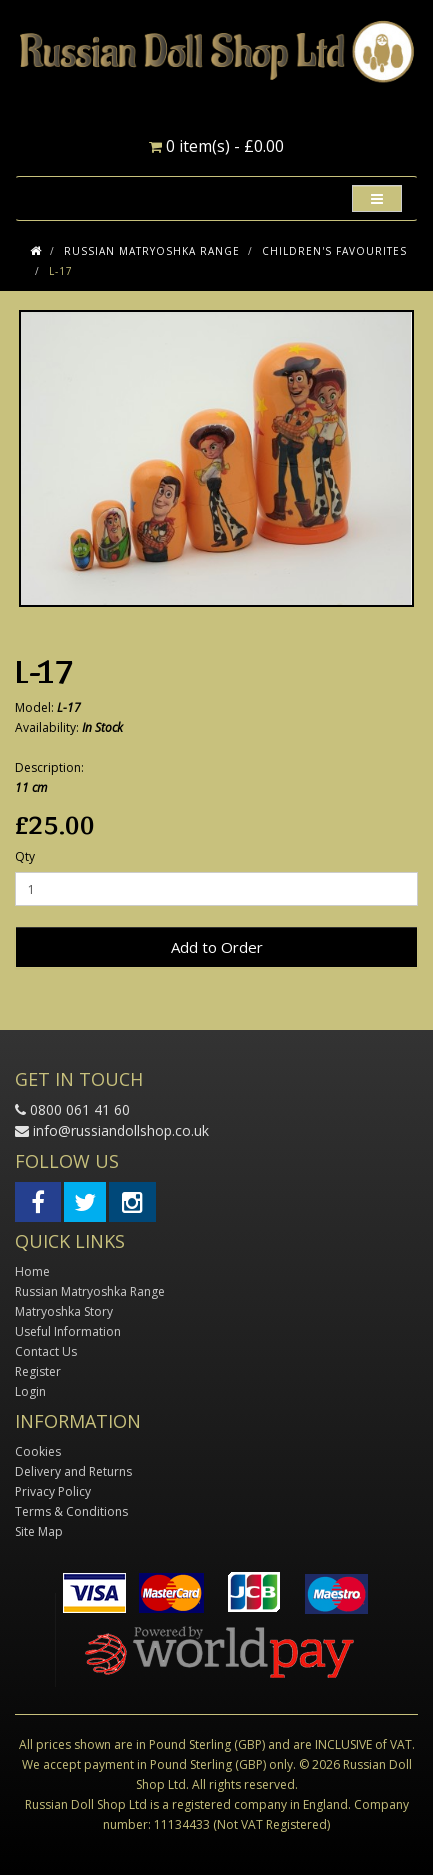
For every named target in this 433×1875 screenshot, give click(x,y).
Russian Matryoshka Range (152, 251)
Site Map (39, 1531)
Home (32, 1271)
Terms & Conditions (71, 1511)
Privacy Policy (53, 1491)
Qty (25, 856)
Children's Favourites (334, 251)
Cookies (38, 1451)
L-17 (61, 271)
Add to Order (217, 947)
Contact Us (46, 1351)
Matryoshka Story (64, 1311)
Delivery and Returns (73, 1471)
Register (38, 1371)
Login (30, 1391)
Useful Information (68, 1331)
